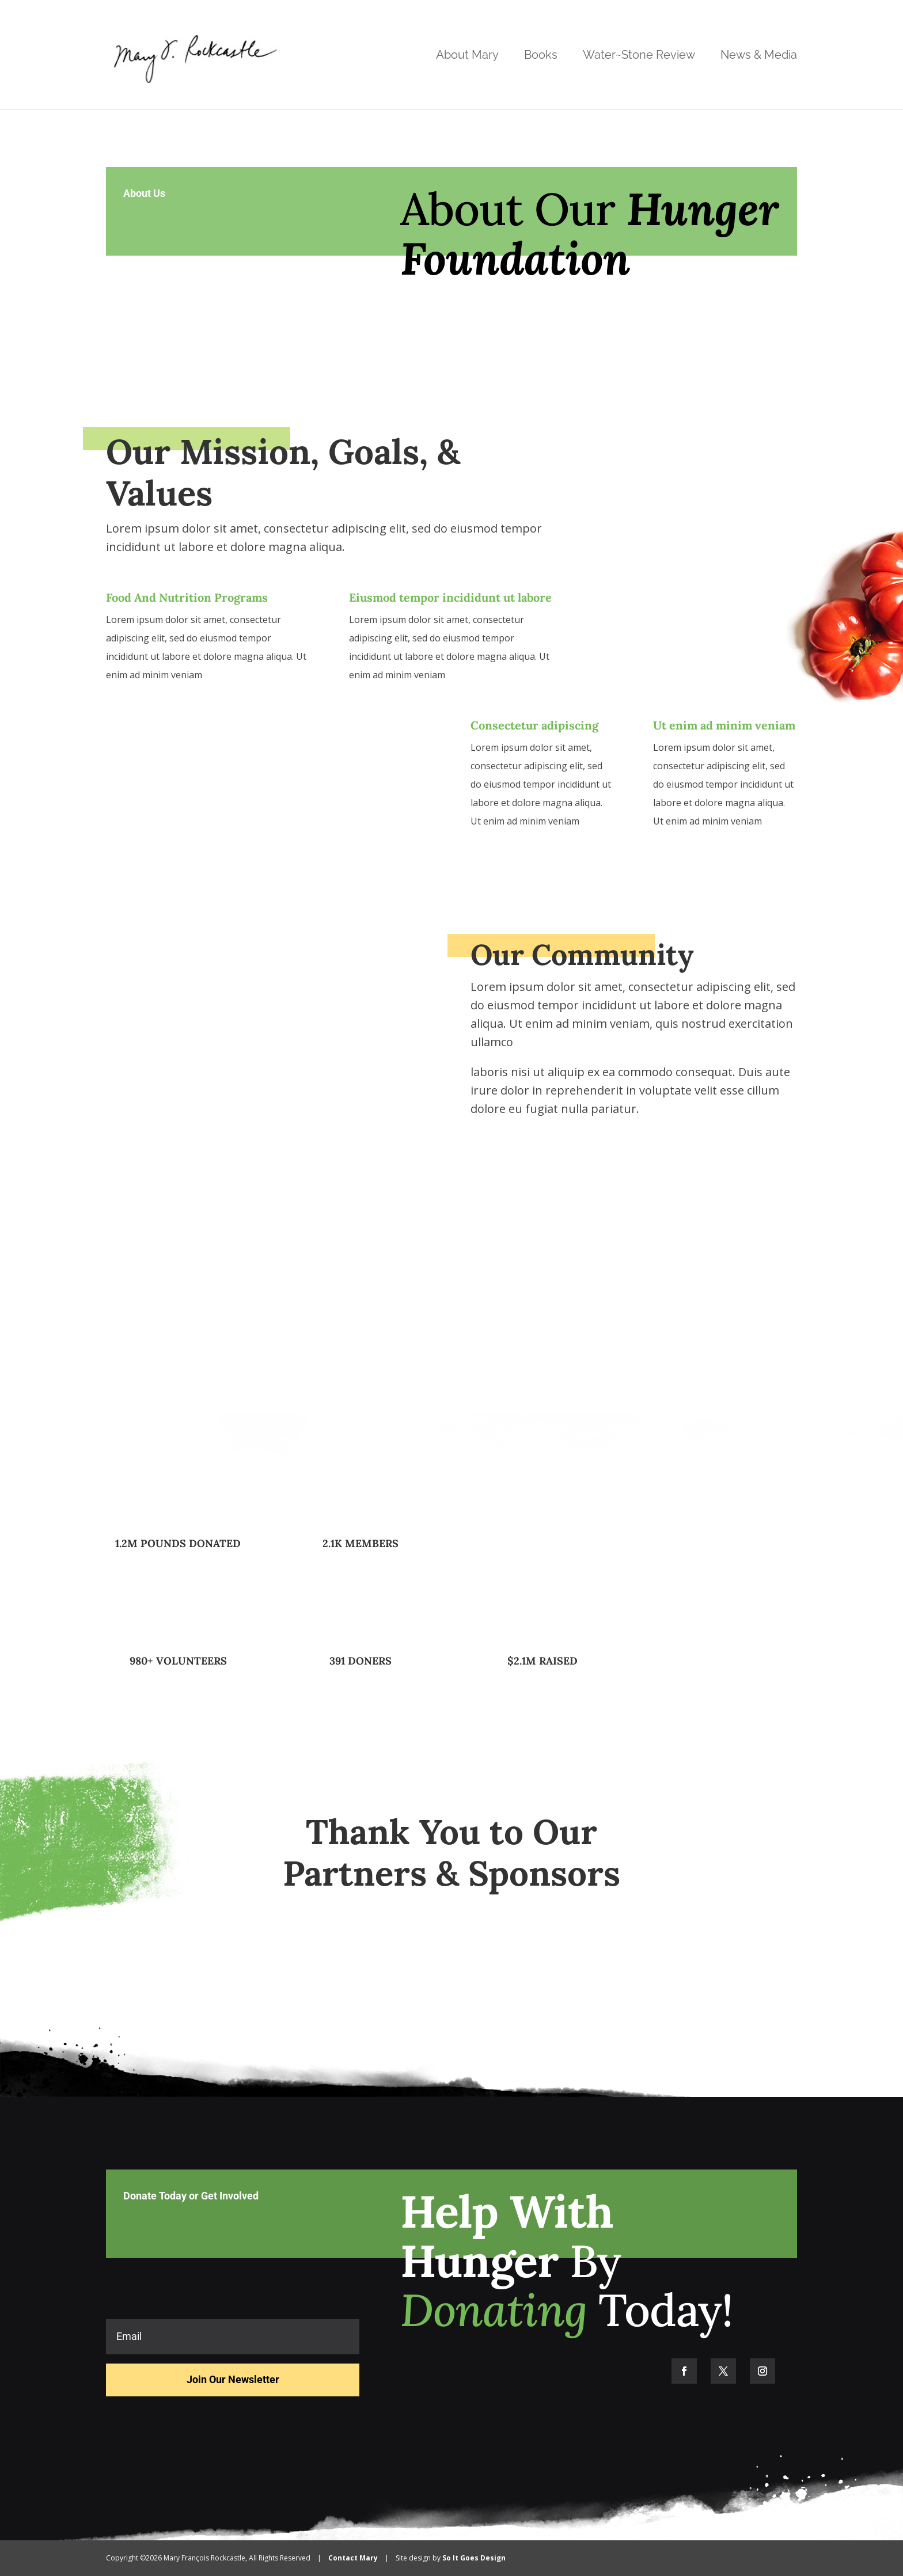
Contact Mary (353, 2558)
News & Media (758, 56)
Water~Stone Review (639, 56)
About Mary (467, 56)
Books (540, 56)
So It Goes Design (474, 2558)
